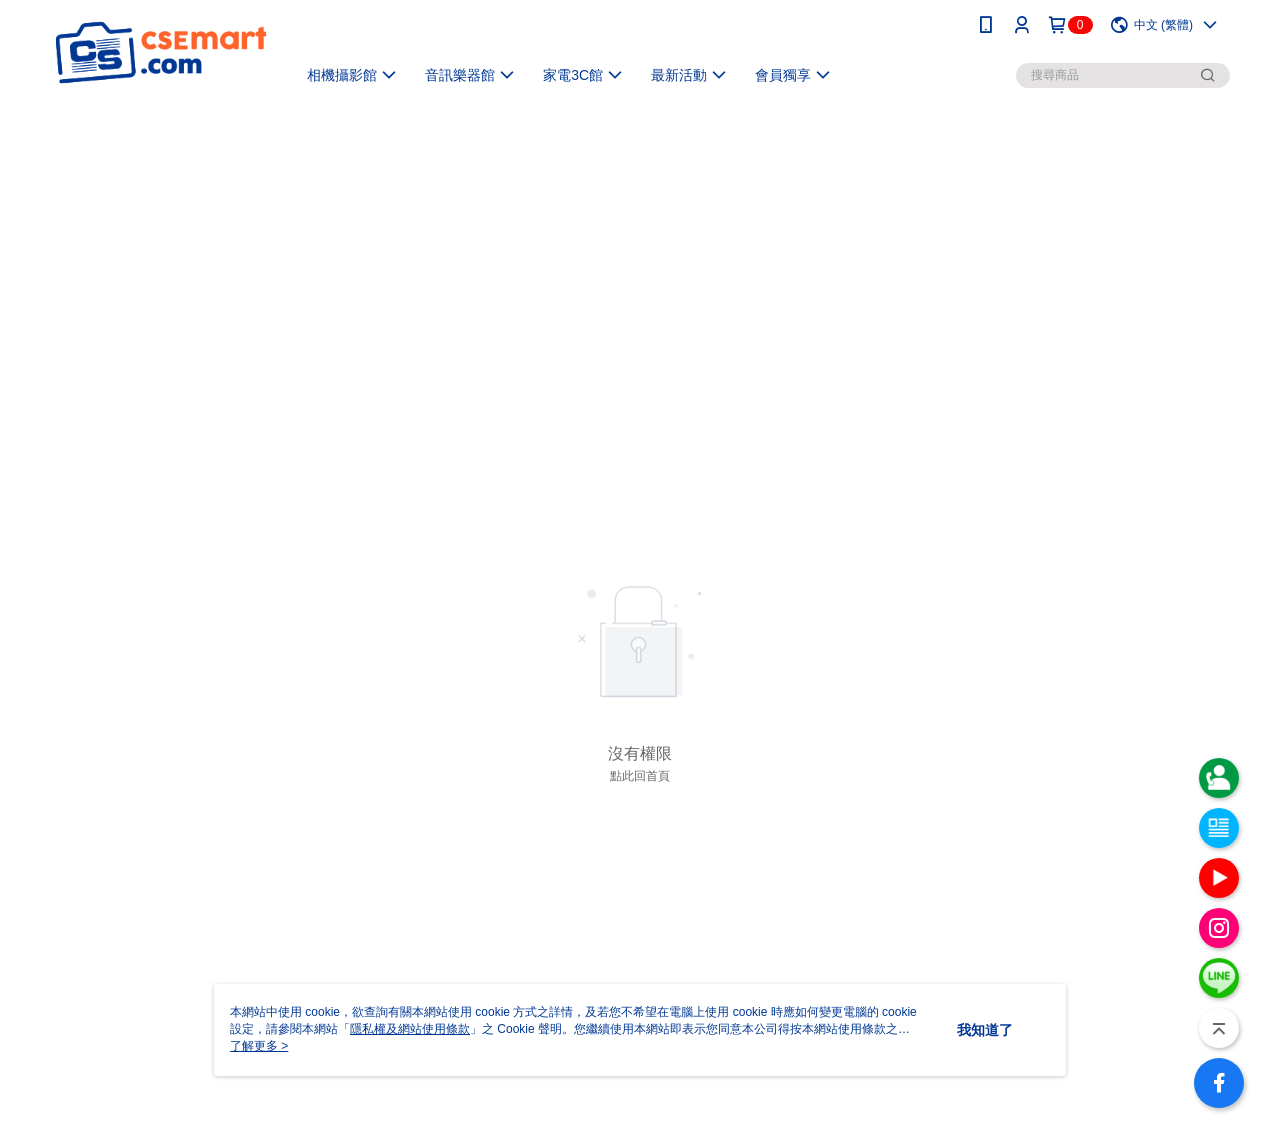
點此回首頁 (640, 776)
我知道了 (985, 1030)
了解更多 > (259, 1046)
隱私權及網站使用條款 (410, 1029)
